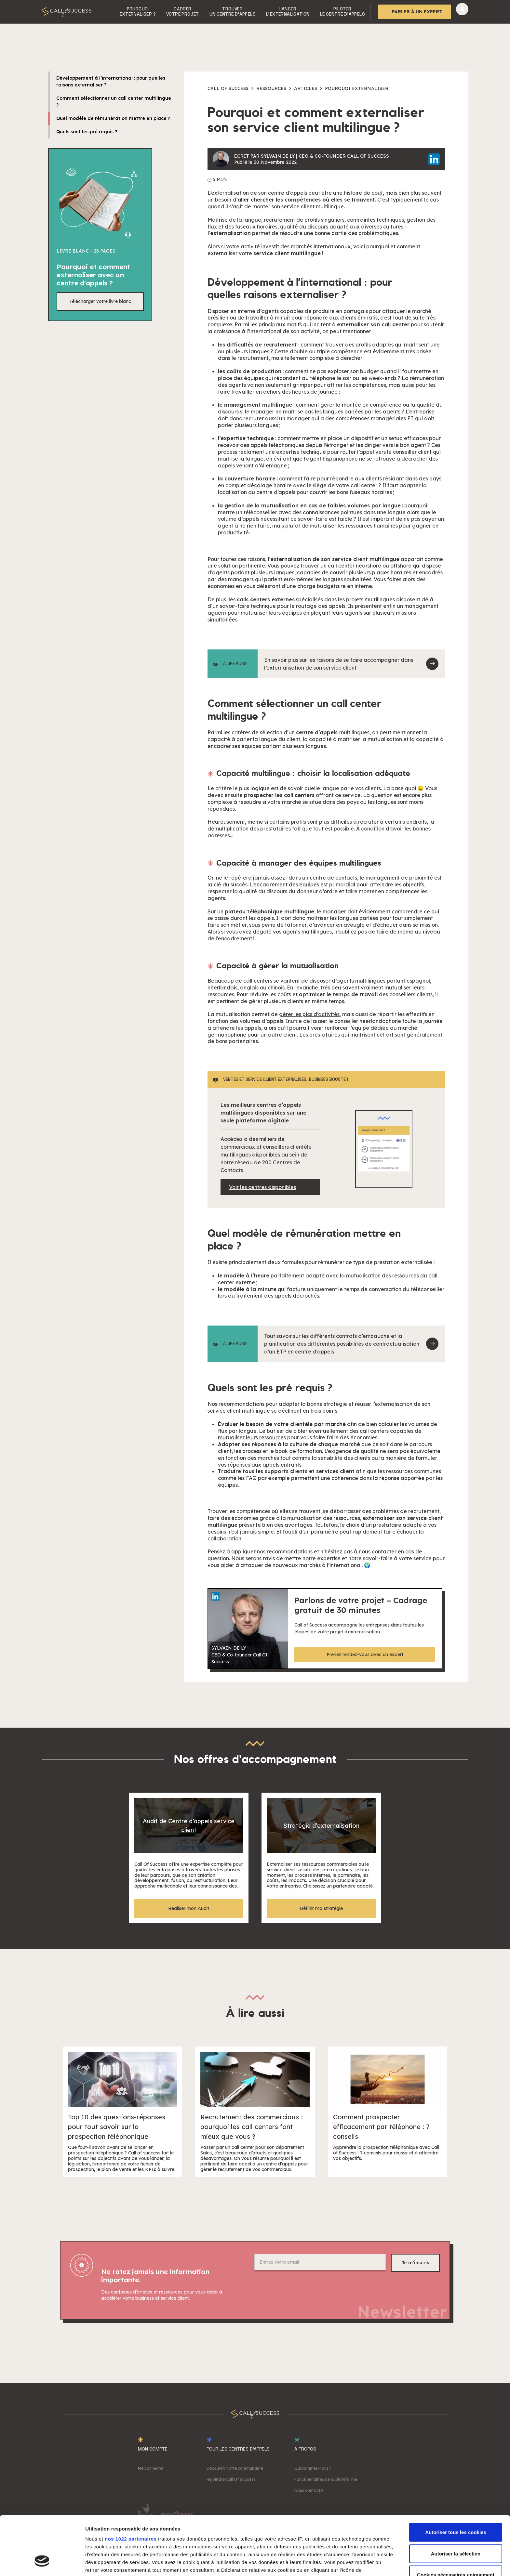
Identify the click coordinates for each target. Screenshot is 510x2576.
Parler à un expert (417, 12)
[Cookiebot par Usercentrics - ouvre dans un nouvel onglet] (42, 2563)
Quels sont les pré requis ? (86, 132)
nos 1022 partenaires (130, 2488)
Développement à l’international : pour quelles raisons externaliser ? (110, 81)
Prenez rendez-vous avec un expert (365, 1654)
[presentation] (303, 2289)
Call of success (228, 88)
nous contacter (377, 1551)
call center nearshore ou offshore (369, 565)
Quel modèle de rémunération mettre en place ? (113, 118)
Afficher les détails (358, 2563)
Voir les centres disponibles (262, 1187)
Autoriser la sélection (456, 2503)
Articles (305, 88)
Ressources (271, 88)
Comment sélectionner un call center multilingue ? (113, 101)
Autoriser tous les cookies (455, 2482)
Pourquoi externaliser (356, 88)
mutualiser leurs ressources (252, 1437)
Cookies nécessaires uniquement (455, 2524)
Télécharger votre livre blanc (100, 301)
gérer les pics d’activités (309, 1014)
